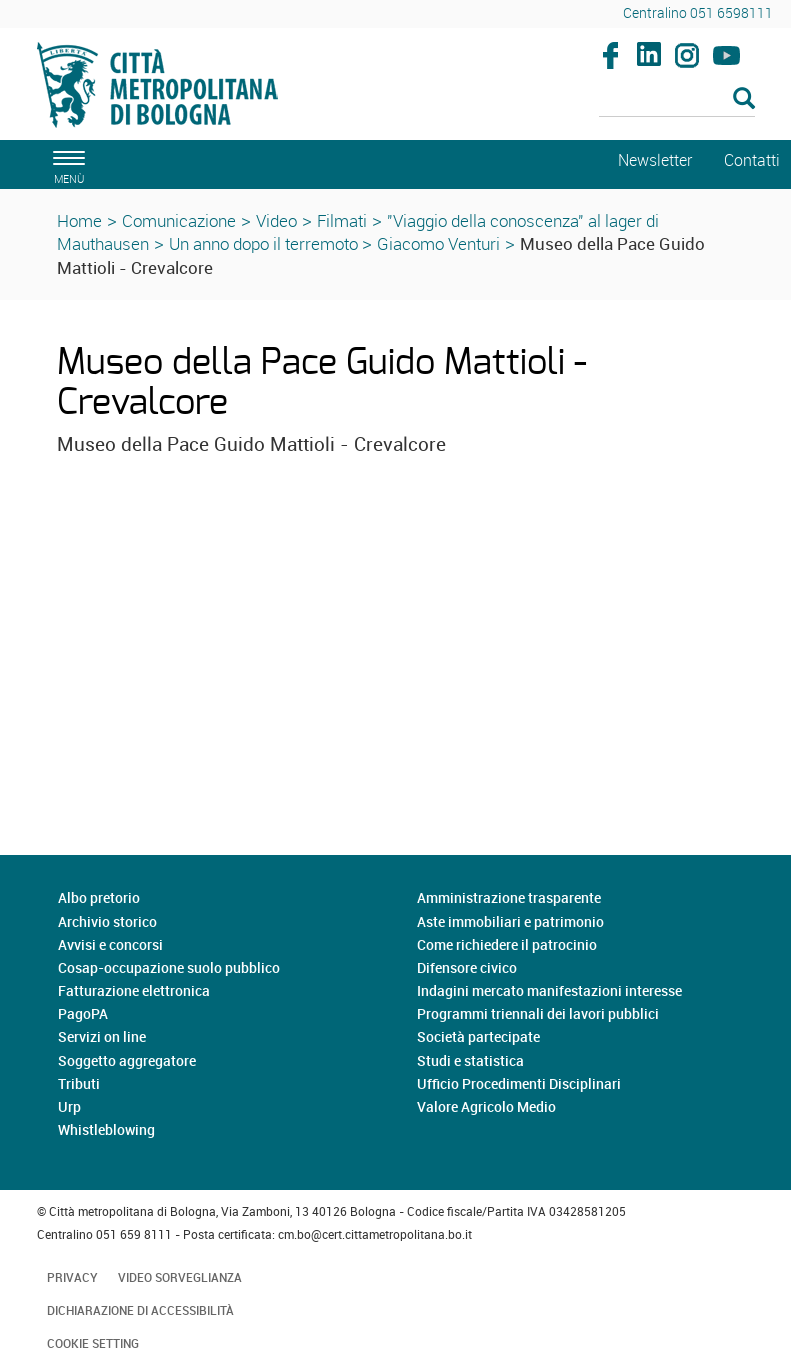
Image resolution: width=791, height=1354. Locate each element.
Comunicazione (179, 220)
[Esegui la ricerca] (744, 99)
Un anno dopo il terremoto (265, 243)
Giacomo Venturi (438, 243)
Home (79, 220)
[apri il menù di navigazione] (66, 164)
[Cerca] (677, 100)
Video (276, 220)
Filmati (342, 220)
